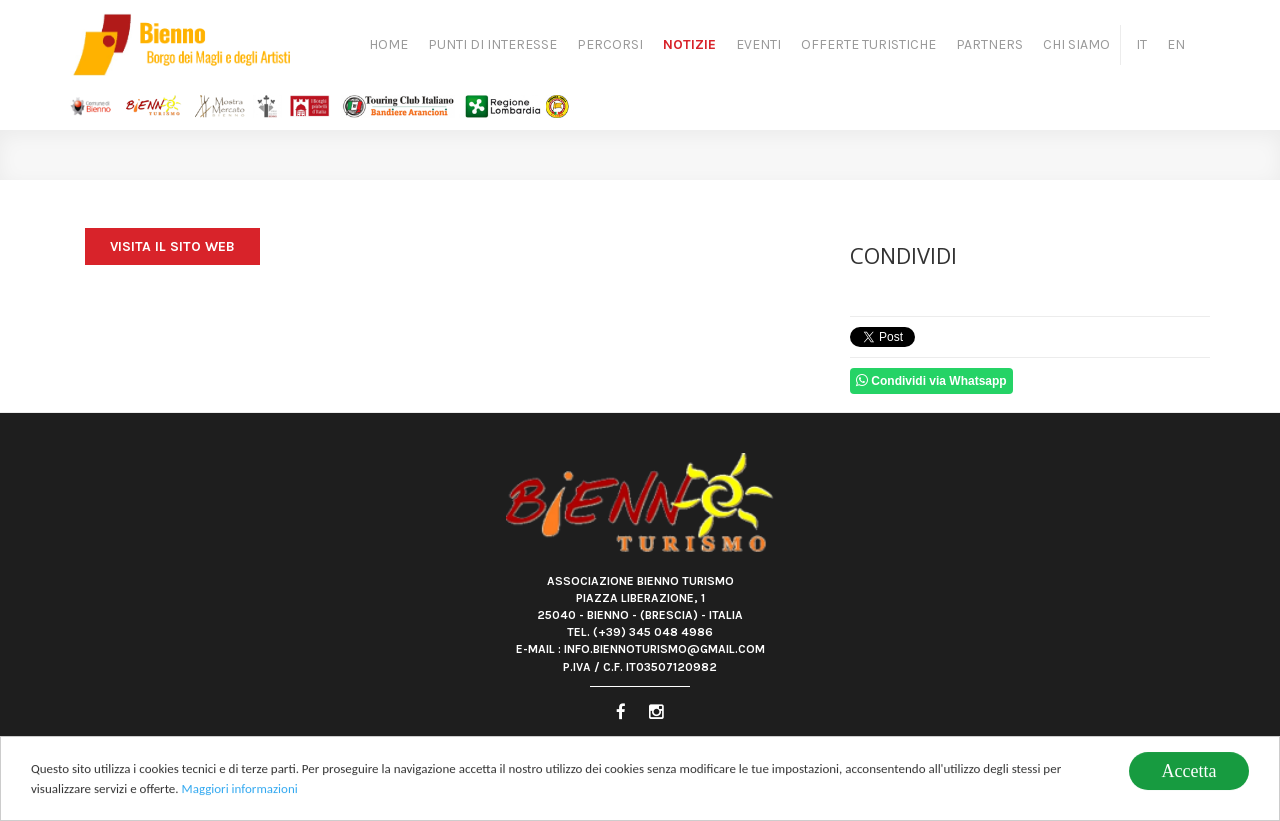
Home (388, 44)
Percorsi (610, 44)
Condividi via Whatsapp (931, 380)
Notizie (689, 44)
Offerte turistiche (868, 44)
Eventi (758, 44)
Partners (989, 44)
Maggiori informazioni (240, 790)
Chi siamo (1076, 44)
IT (1141, 44)
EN (1176, 44)
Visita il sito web (172, 246)
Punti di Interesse (492, 44)
